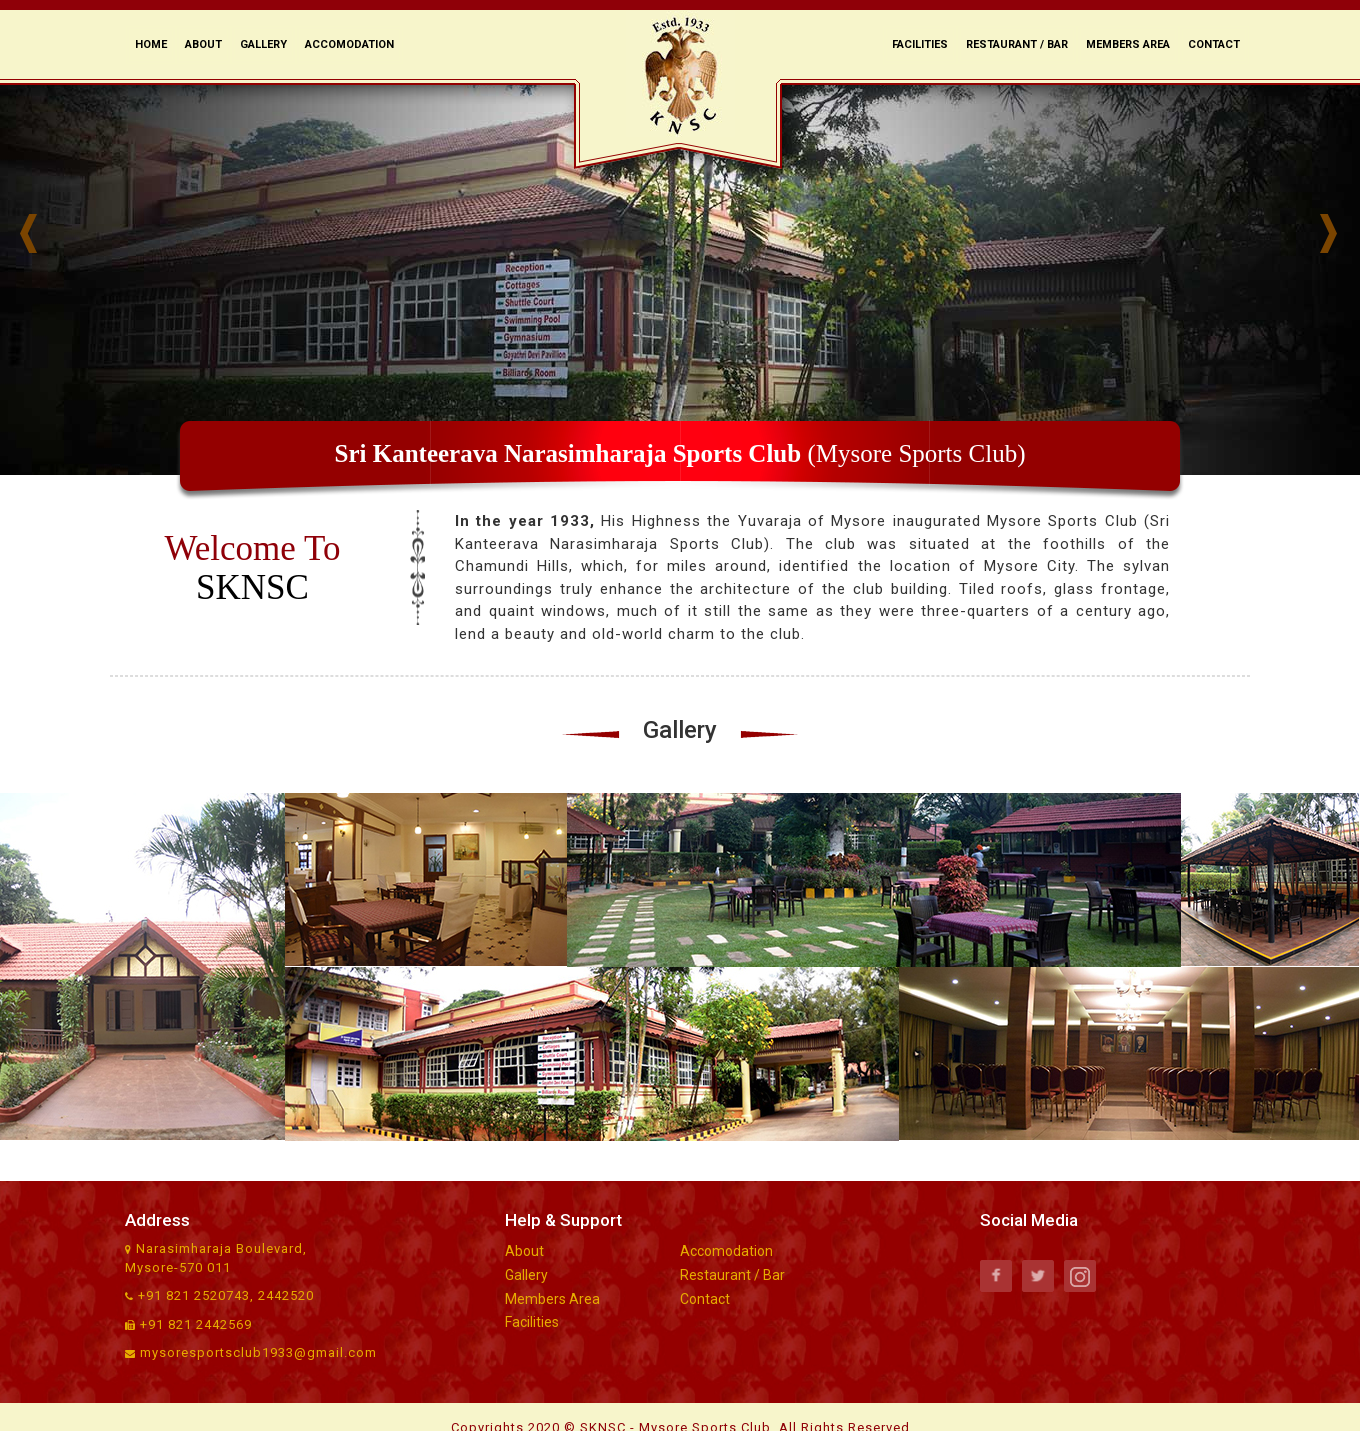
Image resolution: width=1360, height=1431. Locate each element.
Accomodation (349, 44)
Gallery (263, 44)
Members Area (1128, 44)
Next (1340, 234)
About (203, 44)
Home (151, 44)
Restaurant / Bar (1017, 44)
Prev (40, 234)
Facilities (920, 44)
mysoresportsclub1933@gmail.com (258, 1352)
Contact (1214, 44)
